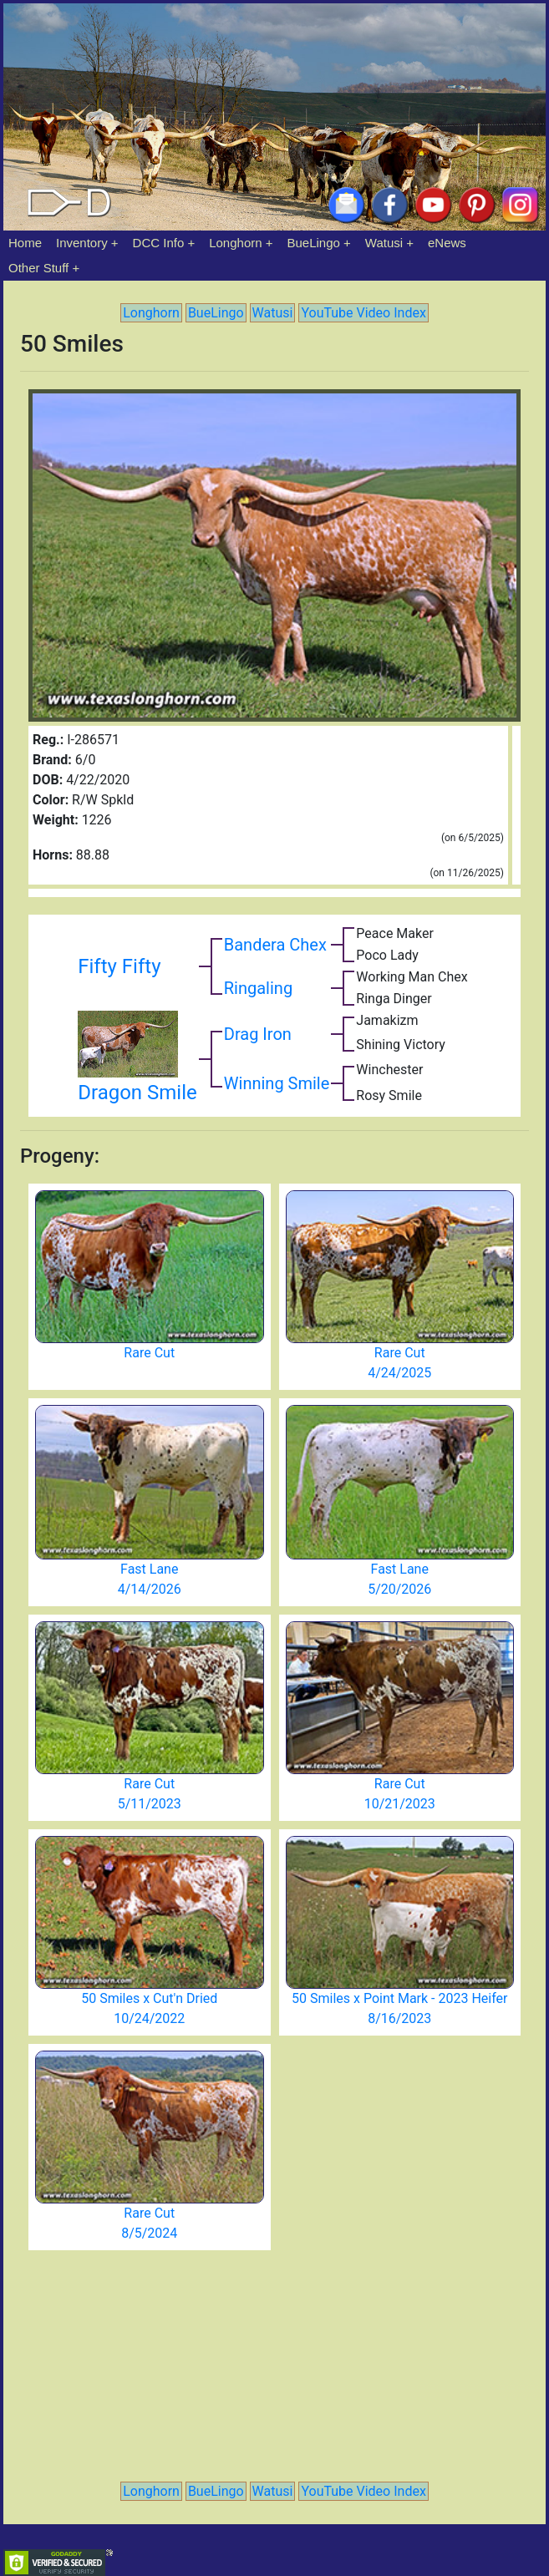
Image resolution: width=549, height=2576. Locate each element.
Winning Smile (277, 1083)
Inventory (82, 243)
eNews (447, 243)
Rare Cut (149, 1353)
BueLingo (313, 243)
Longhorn (235, 243)
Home (25, 243)
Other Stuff (38, 268)
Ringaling (258, 988)
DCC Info (159, 243)
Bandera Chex (275, 945)
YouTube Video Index (363, 313)
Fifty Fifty (119, 966)
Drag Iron (258, 1034)
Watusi (384, 243)
